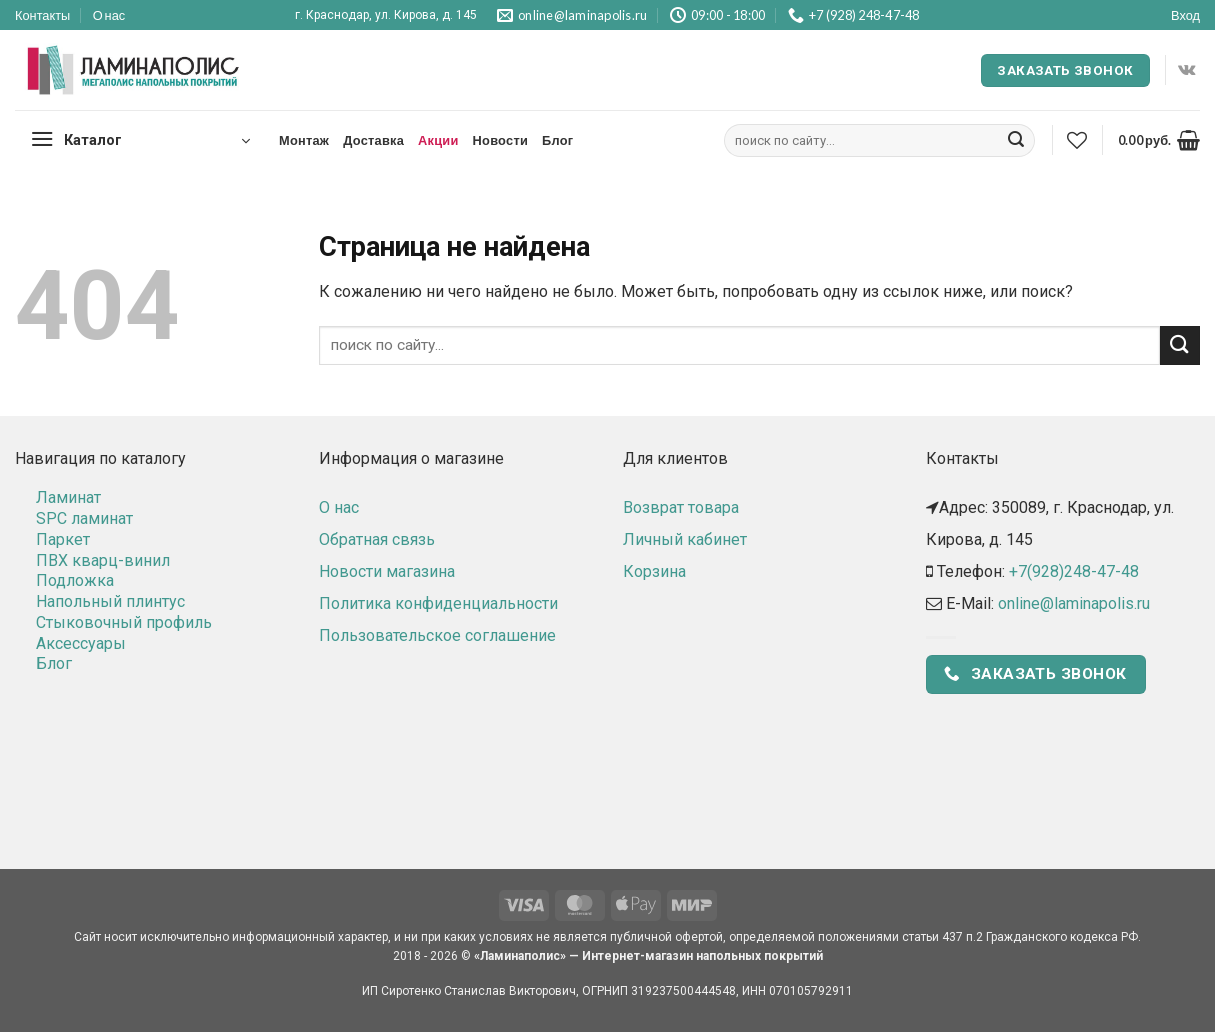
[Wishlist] (1077, 140)
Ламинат (68, 497)
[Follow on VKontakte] (1186, 70)
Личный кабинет (685, 539)
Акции (438, 140)
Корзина (654, 571)
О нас (109, 15)
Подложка (75, 580)
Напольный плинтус (110, 601)
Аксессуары (81, 643)
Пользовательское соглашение (437, 635)
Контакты (42, 15)
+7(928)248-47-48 (1074, 571)
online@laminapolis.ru (1074, 603)
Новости (500, 140)
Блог (557, 140)
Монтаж (304, 140)
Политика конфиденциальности (438, 603)
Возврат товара (681, 507)
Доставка (373, 140)
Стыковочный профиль (124, 622)
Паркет (63, 539)
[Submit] (1016, 141)
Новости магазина (387, 571)
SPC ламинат (84, 518)
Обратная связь (377, 539)
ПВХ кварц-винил (103, 560)
